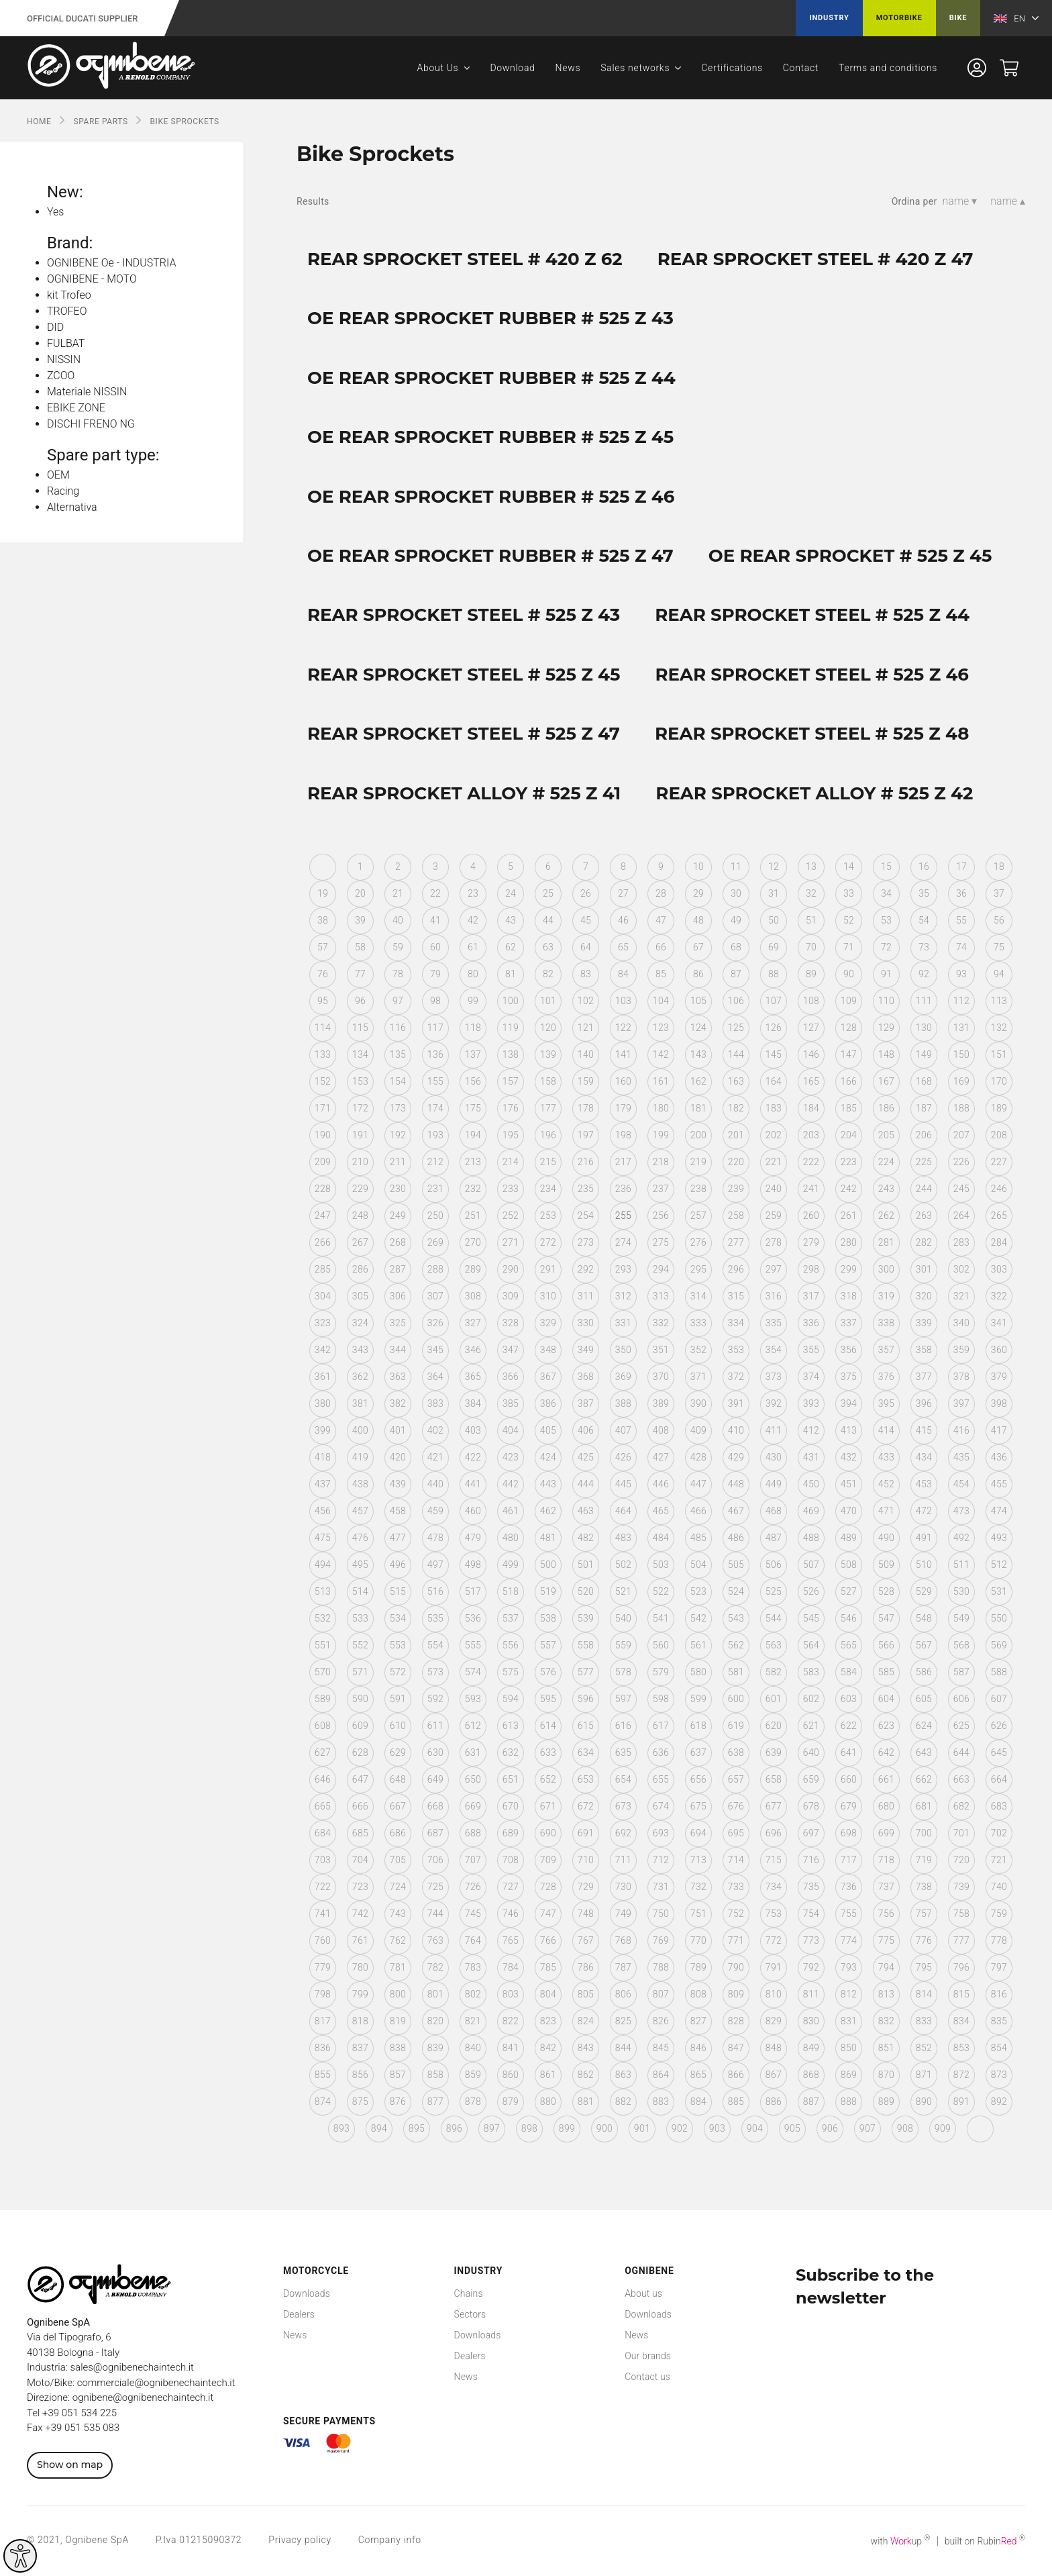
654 (623, 1779)
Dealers (299, 2314)
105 (698, 1000)
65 (623, 947)
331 (623, 1323)
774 (849, 1940)
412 (811, 1430)
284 (999, 1242)
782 (435, 1967)
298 (811, 1269)
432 (849, 1457)
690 (548, 1833)
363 (398, 1376)
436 (999, 1457)
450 (811, 1484)
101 (548, 1000)
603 (849, 1698)
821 (473, 2021)
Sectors (470, 2314)
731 (661, 1886)
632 (511, 1752)
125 (736, 1027)
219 (698, 1161)
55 (961, 920)
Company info (389, 2539)
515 (398, 1591)
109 (849, 1000)
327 (473, 1323)
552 (360, 1645)
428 (698, 1457)
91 (886, 974)
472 (924, 1510)
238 (698, 1188)
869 (849, 2074)
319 (886, 1296)
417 (999, 1430)
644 (961, 1752)
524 (736, 1591)
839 (435, 2047)
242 (849, 1188)
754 (811, 1913)
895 (417, 2128)
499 (511, 1564)
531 (999, 1591)
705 (398, 1859)
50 (773, 920)
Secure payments (329, 2421)
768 (623, 1940)
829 (774, 2021)
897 (492, 2128)
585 (886, 1672)
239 (736, 1188)
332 (661, 1323)
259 (774, 1215)
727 (511, 1886)
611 (435, 1725)
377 (924, 1376)
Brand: (70, 243)
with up (901, 2541)
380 (323, 1403)
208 (999, 1135)
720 (961, 1859)
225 (924, 1161)
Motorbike (899, 17)
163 (736, 1081)
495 (360, 1564)
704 (360, 1859)
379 (999, 1376)
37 (999, 893)
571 (360, 1672)
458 (398, 1510)
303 (999, 1269)
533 (360, 1618)
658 (774, 1779)
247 (323, 1215)
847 (736, 2047)
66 (660, 947)
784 (511, 1967)
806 (623, 1994)
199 (661, 1135)
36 (961, 893)
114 (323, 1027)
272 (548, 1242)
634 (586, 1752)
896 (454, 2128)
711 (623, 1859)
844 (623, 2047)
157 (511, 1081)
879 (511, 2101)
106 (736, 1000)
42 (473, 920)
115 (360, 1027)
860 (511, 2074)
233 (511, 1188)
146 (811, 1054)
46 (623, 920)
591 (398, 1698)
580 (698, 1672)
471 (886, 1510)
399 (323, 1430)
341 (999, 1323)
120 (548, 1027)
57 (322, 947)
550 (999, 1618)
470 (849, 1510)
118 (473, 1027)
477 (398, 1537)
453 (924, 1484)
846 (698, 2047)
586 (924, 1672)
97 (397, 1000)
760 (323, 1940)
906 (830, 2128)
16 (923, 866)
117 (435, 1027)
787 (623, 1967)
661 (886, 1779)
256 (661, 1215)
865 (698, 2074)
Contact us (647, 2376)
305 (360, 1296)
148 (886, 1054)
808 (698, 1994)
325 (398, 1323)
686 (398, 1833)
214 (511, 1161)
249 (398, 1215)
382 (398, 1403)
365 (473, 1376)
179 (623, 1108)
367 (548, 1376)
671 (548, 1806)
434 (924, 1457)
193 (435, 1135)
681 (924, 1806)
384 (473, 1403)
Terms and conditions (888, 67)
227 (999, 1161)
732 (698, 1886)
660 (849, 1779)
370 (661, 1376)
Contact (801, 67)
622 (849, 1725)
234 (548, 1188)
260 (811, 1215)
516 (435, 1591)
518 (511, 1591)
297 (774, 1269)
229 (360, 1188)
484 (661, 1537)
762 (398, 1940)
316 (774, 1296)
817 (323, 2021)
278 (774, 1242)
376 (886, 1376)
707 (473, 1859)
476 (360, 1537)
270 (473, 1242)
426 (623, 1457)
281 (886, 1242)
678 (811, 1806)
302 (961, 1269)
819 (398, 2021)
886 (774, 2101)
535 (435, 1618)
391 (736, 1403)
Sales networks (635, 67)
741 (323, 1913)
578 (623, 1672)
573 (435, 1672)
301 (924, 1269)
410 (736, 1430)
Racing (63, 491)
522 (661, 1591)
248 (360, 1215)
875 (360, 2101)
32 (811, 893)
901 (642, 2128)
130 (924, 1027)
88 (773, 974)
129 (886, 1027)
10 (698, 866)
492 (961, 1537)
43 (510, 920)
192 (398, 1135)
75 (999, 947)
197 (586, 1135)
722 (323, 1886)
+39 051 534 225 (79, 2413)
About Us (438, 67)
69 (773, 947)
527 (849, 1591)
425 (586, 1457)
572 (398, 1672)
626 (999, 1725)
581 (736, 1672)
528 (886, 1591)
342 (323, 1349)
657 (736, 1779)
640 (811, 1752)
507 (811, 1564)
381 (360, 1403)
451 (849, 1484)
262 (886, 1215)
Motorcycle (316, 2270)
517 (473, 1591)
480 (511, 1537)
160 (623, 1081)
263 (924, 1215)
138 (511, 1054)
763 (435, 1940)
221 (774, 1161)
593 (473, 1698)
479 (473, 1537)
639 (774, 1752)
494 (323, 1564)
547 (886, 1618)
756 (886, 1913)
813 (886, 1994)
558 (586, 1645)
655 (661, 1779)
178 (586, 1108)
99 (473, 1000)
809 (736, 1994)
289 (473, 1269)
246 (999, 1188)
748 (586, 1913)
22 (435, 893)
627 (323, 1752)
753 (774, 1913)
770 (698, 1940)
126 (774, 1027)
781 (398, 1967)
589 (323, 1698)
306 (398, 1296)
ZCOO (60, 375)
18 (999, 866)
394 (849, 1403)
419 (360, 1457)
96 (360, 1000)
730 (623, 1886)
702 (999, 1833)
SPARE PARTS (100, 121)
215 (548, 1161)
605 (924, 1698)
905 (792, 2128)
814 (924, 1994)
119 (511, 1027)
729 (586, 1886)
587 (961, 1672)
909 (943, 2128)
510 (924, 1564)
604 (886, 1698)
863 (623, 2074)
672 (586, 1806)
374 (811, 1376)
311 (586, 1296)
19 (322, 893)
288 (435, 1269)
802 (473, 1994)
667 (398, 1806)
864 (661, 2074)
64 (585, 947)
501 (586, 1564)
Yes (55, 211)
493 (999, 1537)
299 (849, 1269)
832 (886, 2021)
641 (849, 1752)
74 (961, 947)
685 (360, 1833)
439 (398, 1484)
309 (511, 1296)
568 (961, 1645)
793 (849, 1967)
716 (811, 1859)
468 (774, 1510)
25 (548, 893)
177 (548, 1108)
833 (924, 2021)
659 (811, 1779)
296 (736, 1269)
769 (661, 1940)
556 (511, 1645)
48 (698, 920)
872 (961, 2074)
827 (698, 2021)
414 (886, 1430)
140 (586, 1054)
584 (849, 1672)
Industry (829, 17)
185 (849, 1108)
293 (623, 1269)
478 (435, 1537)
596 (586, 1698)
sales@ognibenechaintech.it (132, 2367)
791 (774, 1967)
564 (811, 1645)
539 (586, 1618)
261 (849, 1215)
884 (698, 2101)
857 (398, 2074)
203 (811, 1135)
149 (924, 1054)
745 (473, 1913)
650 (473, 1779)
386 (548, 1403)
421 (435, 1457)
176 (511, 1108)
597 (623, 1698)
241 (811, 1188)
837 (360, 2047)
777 (961, 1940)
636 (661, 1752)
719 (924, 1859)
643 (924, 1752)
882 (623, 2101)
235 (586, 1188)
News (568, 67)
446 (661, 1484)
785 (548, 1967)
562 (736, 1645)
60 (435, 947)
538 (548, 1618)
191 (360, 1135)
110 (886, 1000)
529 (924, 1591)
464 (623, 1510)
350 (623, 1349)
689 (511, 1833)
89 (811, 974)
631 (473, 1752)
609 (360, 1725)
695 (736, 1833)
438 (360, 1484)
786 (586, 1967)
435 (961, 1457)
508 (849, 1564)
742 (360, 1913)
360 (999, 1349)
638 (736, 1752)
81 (510, 974)
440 (435, 1484)
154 (398, 1081)
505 (736, 1564)
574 (473, 1672)
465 (661, 1510)
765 (511, 1940)
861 (548, 2074)
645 (999, 1752)
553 (398, 1645)
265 (999, 1215)
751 (698, 1913)
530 (961, 1591)
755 (849, 1913)
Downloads (306, 2293)
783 (473, 1967)
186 (886, 1108)
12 (773, 866)
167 (886, 1081)
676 (736, 1806)
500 (548, 1564)
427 (661, 1457)
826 (661, 2021)
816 (999, 1994)
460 (473, 1510)
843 (586, 2047)
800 (398, 1994)
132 (999, 1027)
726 (473, 1886)
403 (473, 1430)
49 (736, 920)
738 (924, 1886)
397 (961, 1403)
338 (886, 1323)
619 (736, 1725)
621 (811, 1725)
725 (435, 1886)
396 (924, 1403)
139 (548, 1054)
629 (398, 1752)
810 (774, 1994)
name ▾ (960, 201)
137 (473, 1054)
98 (435, 1000)
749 (623, 1913)
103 (623, 1000)
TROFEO (67, 311)
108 (811, 1000)
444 (586, 1484)
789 (698, 1967)
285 (323, 1269)
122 (623, 1027)
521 (623, 1591)
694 (698, 1833)
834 (961, 2021)
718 (886, 1859)
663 (961, 1779)
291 (548, 1269)
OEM (58, 474)
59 (397, 947)
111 (924, 1000)
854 (999, 2047)
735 (811, 1886)
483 (623, 1537)
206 (924, 1135)
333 (698, 1323)
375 (849, 1376)
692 (623, 1833)
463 (586, 1510)
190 (323, 1135)
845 (661, 2047)
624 (924, 1725)
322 (999, 1296)
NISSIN (64, 359)
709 (548, 1859)
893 (341, 2128)
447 (698, 1484)
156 (473, 1081)
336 (811, 1323)
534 (398, 1618)
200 (698, 1135)
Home (39, 121)
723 (360, 1886)
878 (473, 2101)
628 (360, 1752)
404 (511, 1430)
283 (961, 1242)
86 (698, 974)
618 (698, 1725)
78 (397, 974)
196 (548, 1135)
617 (661, 1725)
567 (924, 1645)
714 (736, 1859)
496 (398, 1564)
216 (586, 1161)
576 (548, 1672)
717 (849, 1859)
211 (398, 1161)
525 (774, 1591)
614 (548, 1725)
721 (999, 1859)
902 (680, 2128)
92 (923, 974)
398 (999, 1403)
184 (811, 1108)
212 (435, 1161)
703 (323, 1859)
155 (435, 1081)
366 (511, 1376)
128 (849, 1027)
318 (849, 1296)
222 (811, 1161)
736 (849, 1886)
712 (661, 1859)
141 (623, 1054)
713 (698, 1859)
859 (473, 2074)
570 (323, 1672)
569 (999, 1645)
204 (849, 1135)
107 (774, 1000)
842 (548, 2047)
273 (586, 1242)
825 (623, 2021)
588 (999, 1672)
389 (661, 1403)
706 (435, 1859)
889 (886, 2101)
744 (435, 1913)
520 (586, 1591)
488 (811, 1537)
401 (398, 1430)
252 (511, 1215)
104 (661, 1000)
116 (398, 1027)
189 (999, 1108)
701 (961, 1833)
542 (698, 1618)
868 (811, 2074)
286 (360, 1269)
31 (773, 893)
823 (548, 2021)
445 (623, 1484)
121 (586, 1027)
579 (661, 1672)
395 (886, 1403)
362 (360, 1376)
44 (548, 920)
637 (698, 1752)
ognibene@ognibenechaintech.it (142, 2397)
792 (811, 1967)
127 (811, 1027)
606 (961, 1698)
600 (736, 1698)
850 (849, 2047)
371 (698, 1376)
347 (511, 1349)
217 (623, 1161)
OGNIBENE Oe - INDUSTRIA (111, 262)
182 (736, 1108)
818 (360, 2021)
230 (398, 1188)
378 (961, 1376)
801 (435, 1994)
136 (435, 1054)
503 (661, 1564)
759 (999, 1913)
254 (586, 1215)
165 (811, 1081)
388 (623, 1403)
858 (435, 2074)
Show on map (70, 2465)
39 (360, 920)
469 (811, 1510)
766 (548, 1940)
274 (623, 1242)
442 (511, 1484)
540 (623, 1618)
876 (398, 2101)
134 (360, 1054)
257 (698, 1215)
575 (511, 1672)
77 (360, 974)
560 (661, 1645)
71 (848, 947)
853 (961, 2047)
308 (473, 1296)
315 (736, 1296)
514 (360, 1591)
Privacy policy (299, 2539)
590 (360, 1698)
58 (360, 947)
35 (923, 893)
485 (698, 1537)
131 (961, 1027)
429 (736, 1457)
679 (849, 1806)
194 (473, 1135)
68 (736, 947)
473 (961, 1510)
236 (623, 1188)
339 (924, 1323)
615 (586, 1725)
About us (643, 2293)
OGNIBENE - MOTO (92, 279)
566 (886, 1645)
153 (360, 1081)
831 (849, 2021)
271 (511, 1242)
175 (473, 1108)
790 (736, 1967)
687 (435, 1833)
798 (323, 1994)
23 (473, 893)
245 (961, 1188)
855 (323, 2074)
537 (511, 1618)
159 (586, 1081)
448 (736, 1484)
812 (849, 1994)
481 (548, 1537)
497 (435, 1564)
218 (661, 1161)
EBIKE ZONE (76, 407)
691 (586, 1833)
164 (774, 1081)
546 (849, 1618)
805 (586, 1994)
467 (736, 1510)
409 (698, 1430)
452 (886, 1484)
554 (435, 1645)
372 (736, 1376)
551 (323, 1645)
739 (961, 1886)
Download (512, 67)
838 (398, 2047)
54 (923, 920)
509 (886, 1564)
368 (586, 1376)
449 (774, 1484)
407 (623, 1430)
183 (774, 1108)
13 (811, 866)
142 (661, 1054)
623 (886, 1725)
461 (511, 1510)
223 (849, 1161)
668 (435, 1806)
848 (774, 2047)
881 (586, 2101)
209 (323, 1161)
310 (548, 1296)
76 (322, 974)
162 (698, 1081)
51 (811, 920)
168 (924, 1081)
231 (435, 1188)
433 (886, 1457)
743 (398, 1913)
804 (548, 1994)
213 (473, 1161)
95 (322, 1000)
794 (886, 1967)
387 (586, 1403)
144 (736, 1054)
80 (473, 974)
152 (323, 1081)
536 (473, 1618)
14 (848, 866)
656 (698, 1779)
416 (961, 1430)
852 (924, 2047)
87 (736, 974)
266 (323, 1242)
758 (961, 1913)
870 (886, 2074)
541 (661, 1618)
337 (849, 1323)
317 (811, 1296)
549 (961, 1618)
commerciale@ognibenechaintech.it (156, 2383)
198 (623, 1135)
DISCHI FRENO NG (91, 423)
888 (849, 2101)
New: (65, 192)
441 (473, 1484)
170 (999, 1081)
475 (323, 1537)
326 (435, 1323)
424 (548, 1457)
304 (323, 1296)
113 (999, 1000)
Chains (468, 2293)
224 (886, 1161)
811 (811, 1994)
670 (511, 1806)
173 (398, 1108)
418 (323, 1457)
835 (999, 2021)
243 (886, 1188)
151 (999, 1054)
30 (736, 893)
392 (774, 1403)
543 (736, 1618)
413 (849, 1430)
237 (661, 1188)
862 (586, 2074)
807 (661, 1994)
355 (811, 1349)
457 (360, 1510)
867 (774, 2074)
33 (848, 893)
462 (548, 1510)
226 (961, 1161)
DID (55, 327)
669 (473, 1806)
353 (736, 1349)
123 (661, 1027)
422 (473, 1457)
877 (435, 2101)
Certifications (732, 67)
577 (586, 1672)
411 (774, 1430)
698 (849, 1833)
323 (323, 1323)
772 (774, 1940)
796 (961, 1967)
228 (323, 1188)
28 (660, 893)
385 (511, 1403)
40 (397, 920)
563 (774, 1645)
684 (323, 1833)
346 (473, 1349)
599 (698, 1698)
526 (811, 1591)
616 (623, 1725)
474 (999, 1510)
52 (848, 920)
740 (999, 1886)
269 (435, 1242)
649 (435, 1779)
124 (698, 1027)
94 (999, 974)
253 (548, 1215)
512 (999, 1564)
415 (924, 1430)
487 (774, 1537)
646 (323, 1779)
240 (774, 1188)
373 (774, 1376)
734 (774, 1886)
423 (511, 1457)
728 (548, 1886)
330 (586, 1323)
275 (661, 1242)
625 (961, 1725)
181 (698, 1108)
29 (698, 893)
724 (398, 1886)
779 (323, 1967)
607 (999, 1698)
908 (905, 2128)
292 (586, 1269)
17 (961, 866)
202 (774, 1135)
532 (323, 1618)
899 (567, 2128)
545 (811, 1618)
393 (811, 1403)
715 (774, 1859)
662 (924, 1779)
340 (961, 1323)
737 (886, 1886)
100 (511, 1000)
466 (698, 1510)
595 (548, 1698)
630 (435, 1752)
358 (924, 1349)
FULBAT (66, 343)
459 (435, 1510)
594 (511, 1698)
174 (435, 1108)
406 (586, 1430)
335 (774, 1323)
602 (811, 1698)
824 (586, 2021)
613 (511, 1725)
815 (961, 1994)
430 (774, 1457)
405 (548, 1430)
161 (661, 1081)
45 (585, 920)
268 (398, 1242)
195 (511, 1135)
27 (623, 893)
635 (623, 1752)
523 (698, 1591)
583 (811, 1672)
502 (623, 1564)
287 (398, 1269)
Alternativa (72, 507)
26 (585, 893)
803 (511, 1994)
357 (886, 1349)
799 (360, 1994)
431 (811, 1457)
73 (923, 947)
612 (473, 1725)
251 (473, 1215)
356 (849, 1349)
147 (849, 1054)
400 (360, 1430)
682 (961, 1806)
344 (398, 1349)
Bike (958, 17)
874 (323, 2101)
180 (661, 1108)
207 (961, 1135)
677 (774, 1806)
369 (623, 1376)
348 (548, 1349)
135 (398, 1054)
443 (548, 1484)
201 (736, 1135)
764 (473, 1940)
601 (774, 1698)
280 (849, 1242)
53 (886, 920)
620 (774, 1725)
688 (473, 1833)
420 (398, 1457)
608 (323, 1725)
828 (736, 2021)
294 (661, 1269)
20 (360, 893)
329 (548, 1323)
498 (473, 1564)
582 (774, 1672)
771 (736, 1940)
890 (924, 2101)
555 (473, 1645)
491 (924, 1537)
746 (511, 1913)
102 (586, 1000)
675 (698, 1806)
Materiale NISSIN (87, 391)
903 (717, 2128)
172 (360, 1108)
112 (961, 1000)
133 (323, 1054)
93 (961, 974)
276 (698, 1242)
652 (548, 1779)
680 (886, 1806)
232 (473, 1188)
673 (623, 1806)
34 (886, 893)
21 (397, 893)
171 (323, 1108)
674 (661, 1806)
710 (586, 1859)
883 (661, 2101)
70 (811, 947)
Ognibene (649, 2270)
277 (736, 1242)
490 (886, 1537)
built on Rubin (985, 2541)
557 (548, 1645)
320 (924, 1296)
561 (698, 1645)
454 (961, 1484)
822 (511, 2021)
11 (736, 866)
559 (623, 1645)
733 (736, 1886)
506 (774, 1564)
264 (961, 1215)
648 (398, 1779)
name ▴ (1007, 201)
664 (999, 1779)
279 (811, 1242)
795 (924, 1967)
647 (360, 1779)
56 (999, 920)
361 (323, 1376)
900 (604, 2128)
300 (886, 1269)
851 (886, 2047)
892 (999, 2101)
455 (999, 1484)
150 (961, 1054)
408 (661, 1430)
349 (586, 1349)
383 (435, 1403)
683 (999, 1806)
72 (886, 947)
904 (755, 2128)
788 (661, 1967)
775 (886, 1940)
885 (736, 2101)
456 (323, 1510)
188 (961, 1108)
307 (435, 1296)
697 (811, 1833)
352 (698, 1349)
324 (360, 1323)
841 (511, 2047)
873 (999, 2074)
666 (360, 1806)
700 (924, 1833)
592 (435, 1698)
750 (661, 1913)
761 (360, 1940)
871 (924, 2074)
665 (323, 1806)
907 (867, 2128)
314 (698, 1296)
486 (736, 1537)
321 (961, 1296)
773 (811, 1940)
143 (698, 1054)
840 (473, 2047)
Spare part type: (103, 455)
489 (849, 1537)
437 (323, 1484)
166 (849, 1081)
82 (548, 974)
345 (435, 1349)
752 (736, 1913)
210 (360, 1161)
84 (623, 974)
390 (698, 1403)
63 (548, 947)
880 (548, 2101)
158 (548, 1081)
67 (698, 947)
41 (435, 920)
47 (660, 920)
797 (999, 1967)
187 (924, 1108)
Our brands (648, 2355)
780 (360, 1967)
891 (961, 2101)
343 (360, 1349)
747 (548, 1913)
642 (886, 1752)
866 (736, 2074)
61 (473, 947)
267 (360, 1242)
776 (924, 1940)
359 (961, 1349)
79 (435, 974)
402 (435, 1430)
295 (698, 1269)
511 (961, 1564)
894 (379, 2128)
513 (323, 1591)
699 (886, 1833)
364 (435, 1376)
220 (736, 1161)
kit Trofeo (69, 295)
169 (961, 1081)
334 (736, 1323)
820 (435, 2021)
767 (586, 1940)
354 (774, 1349)
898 (529, 2128)
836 (323, 2047)
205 (886, 1135)
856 (360, 2074)
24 (510, 893)
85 (660, 974)
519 (548, 1591)
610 (398, 1725)
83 (585, 974)
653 (586, 1779)
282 (924, 1242)
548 (924, 1618)
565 (849, 1645)
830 (811, 2021)
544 (774, 1618)
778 (999, 1940)
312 (623, 1296)
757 (924, 1913)
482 (586, 1537)
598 (661, 1698)
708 (511, 1859)
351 (661, 1349)
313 (661, 1296)
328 (511, 1323)
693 (661, 1833)
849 (811, 2047)
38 (322, 920)
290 (511, 1269)
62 (510, 947)
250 (435, 1215)
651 (511, 1779)
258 (736, 1215)
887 (811, 2101)
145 (774, 1054)
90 (848, 974)
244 (924, 1188)
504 (698, 1564)
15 (886, 866)
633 (548, 1752)
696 (774, 1833)
